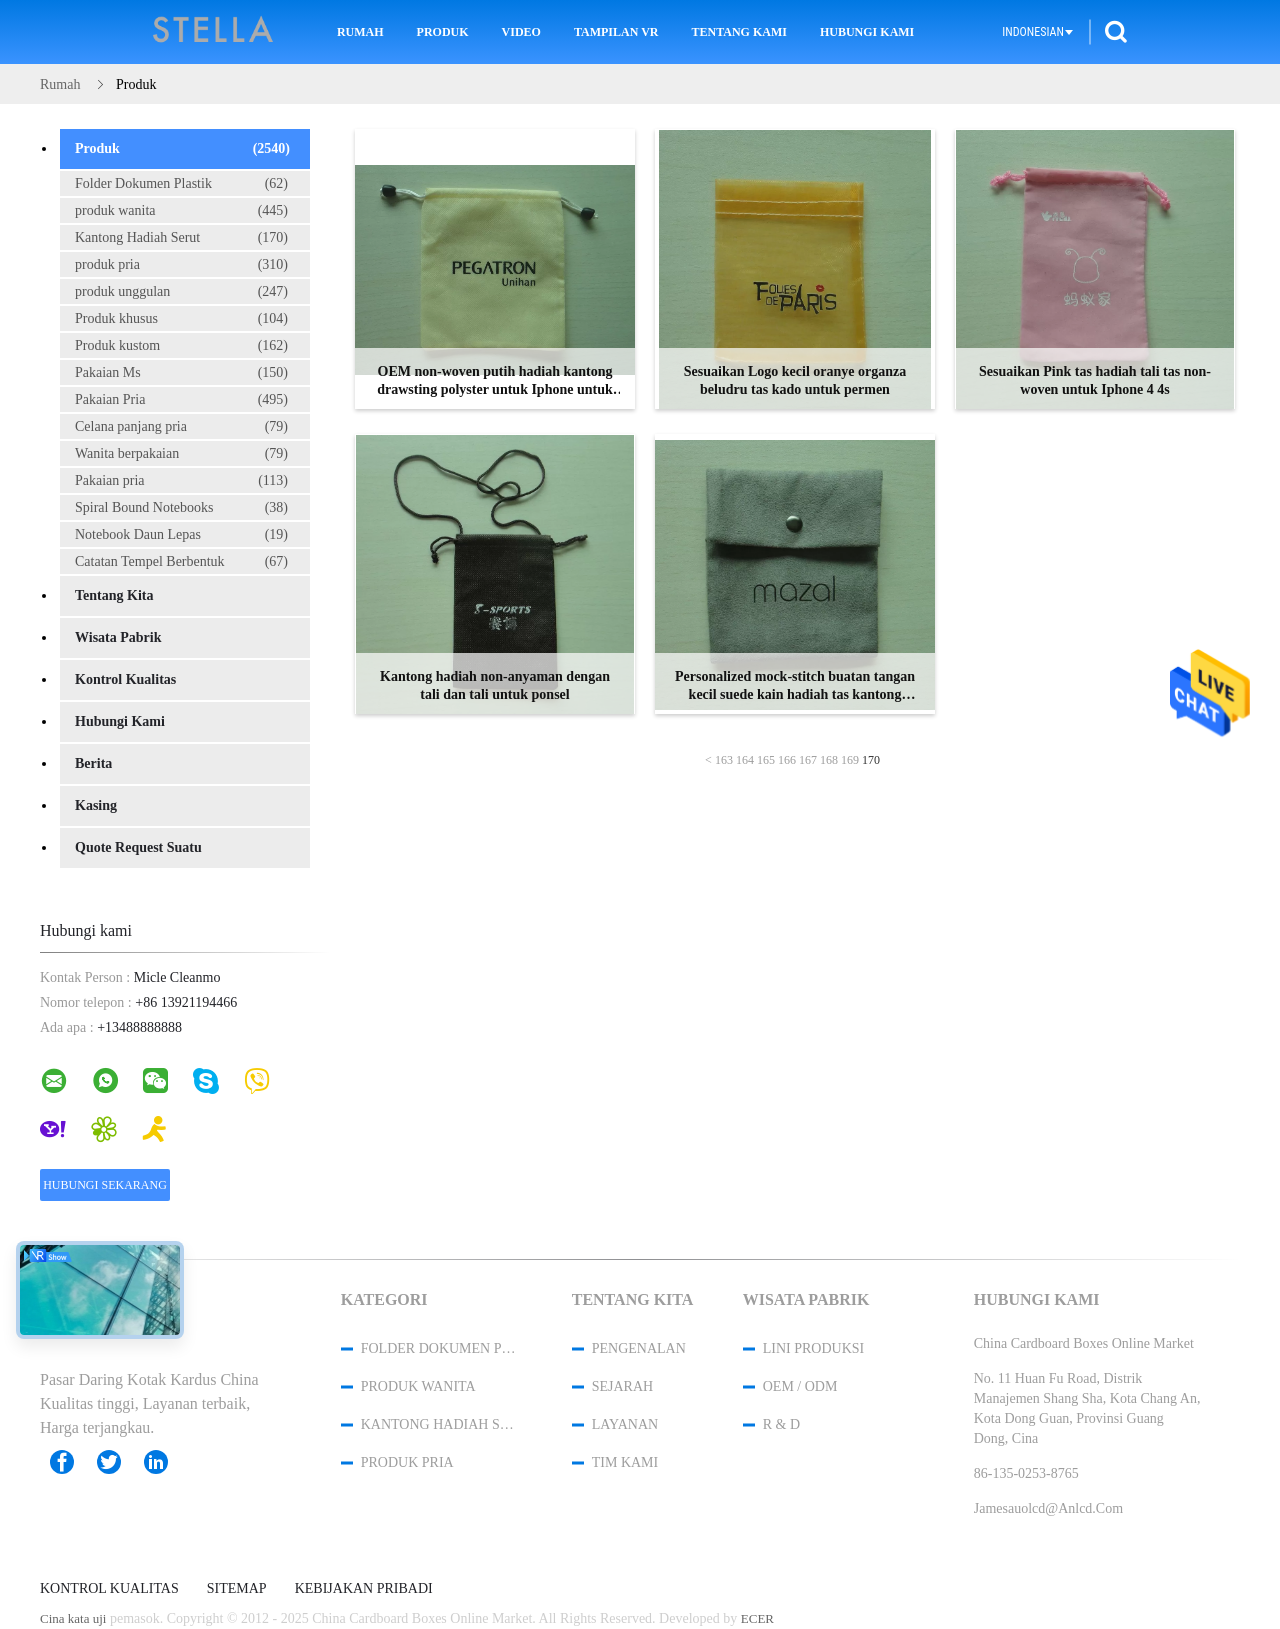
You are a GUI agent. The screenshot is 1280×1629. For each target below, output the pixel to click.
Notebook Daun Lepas (181, 535)
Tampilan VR (616, 32)
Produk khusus (181, 319)
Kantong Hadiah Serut (181, 238)
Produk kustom (181, 346)
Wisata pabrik (118, 637)
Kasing (96, 805)
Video (521, 32)
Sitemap (237, 1589)
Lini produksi (814, 1348)
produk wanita (181, 211)
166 (787, 760)
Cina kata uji (73, 1618)
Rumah (360, 32)
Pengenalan (639, 1348)
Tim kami (625, 1462)
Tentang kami (739, 32)
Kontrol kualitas (125, 679)
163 (724, 760)
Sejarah (622, 1386)
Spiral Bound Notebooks (181, 508)
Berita (93, 763)
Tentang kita (114, 595)
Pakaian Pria (181, 400)
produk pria (181, 265)
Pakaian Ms (181, 373)
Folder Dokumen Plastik (181, 184)
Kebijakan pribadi (364, 1589)
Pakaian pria (181, 481)
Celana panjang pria (181, 427)
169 (850, 760)
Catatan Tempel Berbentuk (181, 562)
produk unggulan (181, 292)
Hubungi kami (867, 32)
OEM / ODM (800, 1386)
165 (766, 760)
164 (745, 760)
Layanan (625, 1424)
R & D (781, 1424)
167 (808, 760)
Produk (443, 32)
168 (829, 760)
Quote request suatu (138, 847)
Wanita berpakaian (181, 454)
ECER (757, 1618)
